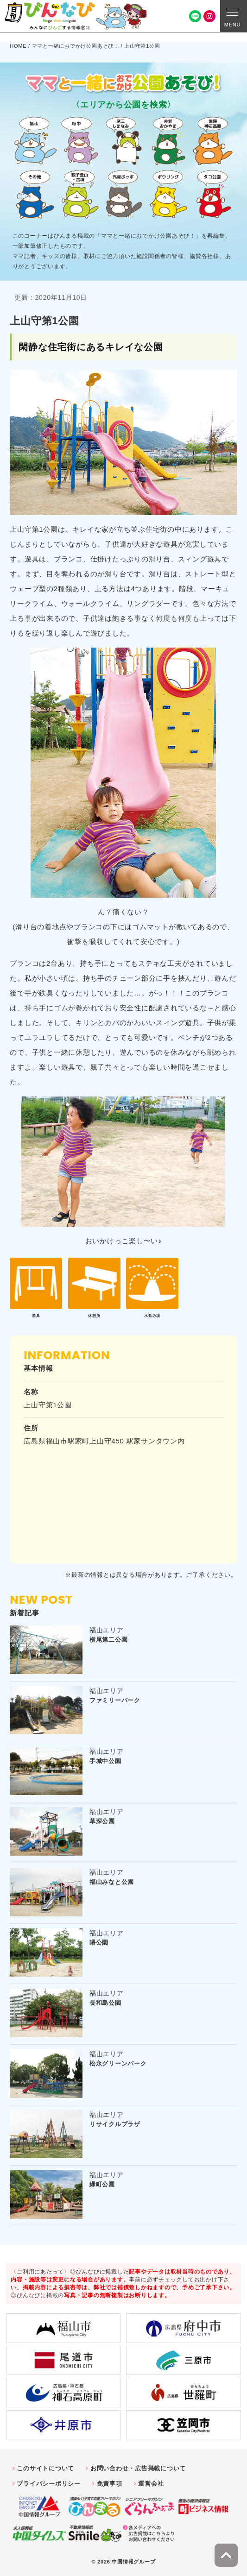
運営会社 (151, 2483)
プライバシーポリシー (49, 2483)
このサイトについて (45, 2468)
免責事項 (109, 2483)
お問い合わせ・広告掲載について (138, 2468)
